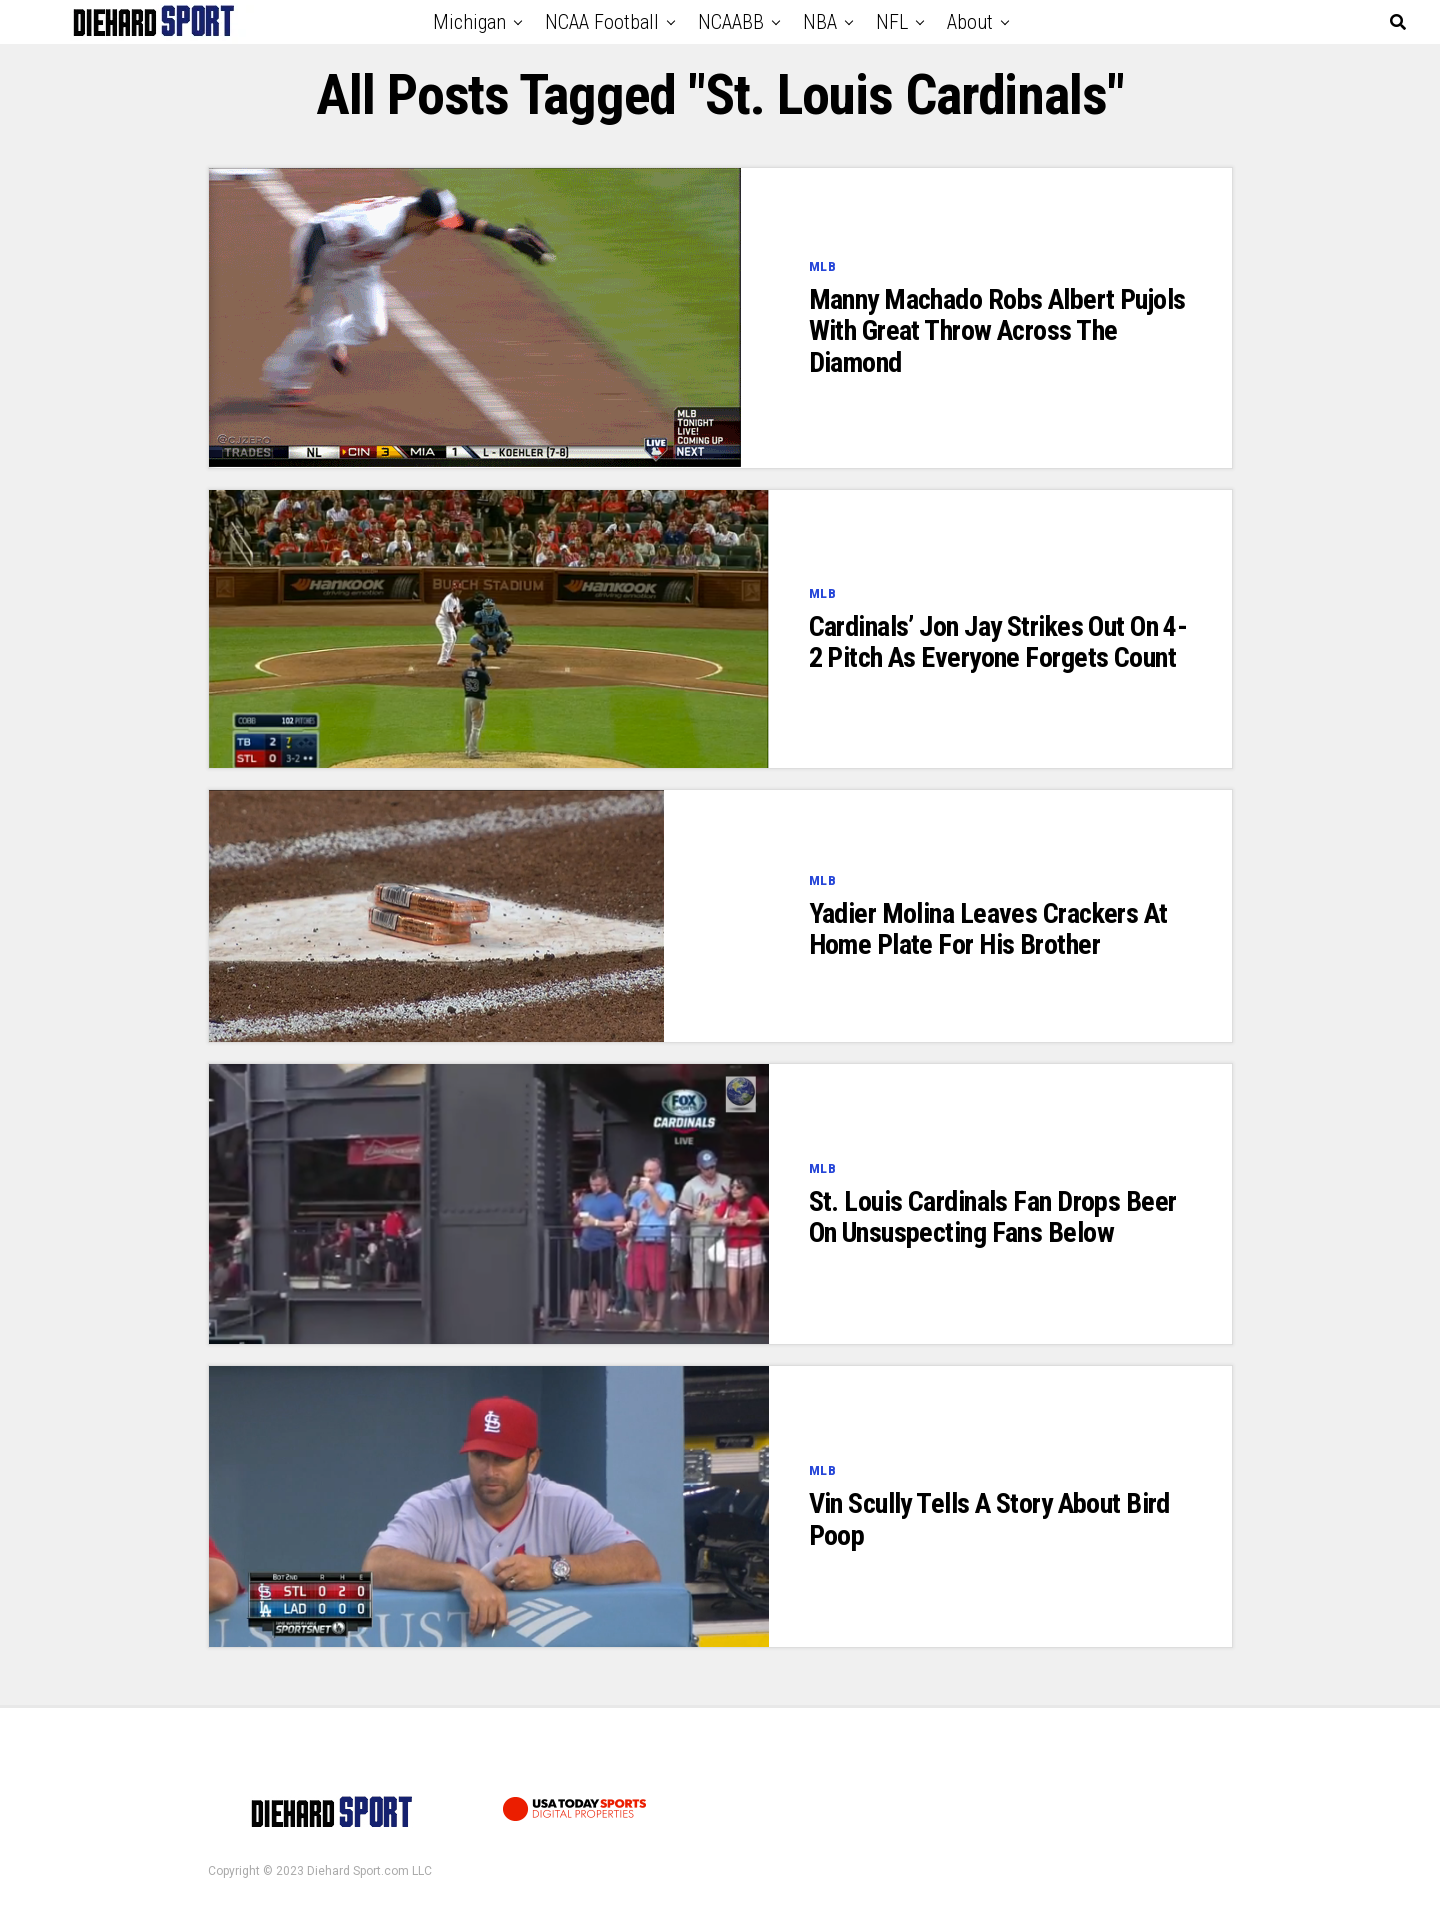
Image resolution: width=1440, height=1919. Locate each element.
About (970, 22)
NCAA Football (602, 22)
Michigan (469, 22)
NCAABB (731, 22)
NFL (892, 22)
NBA (820, 22)
